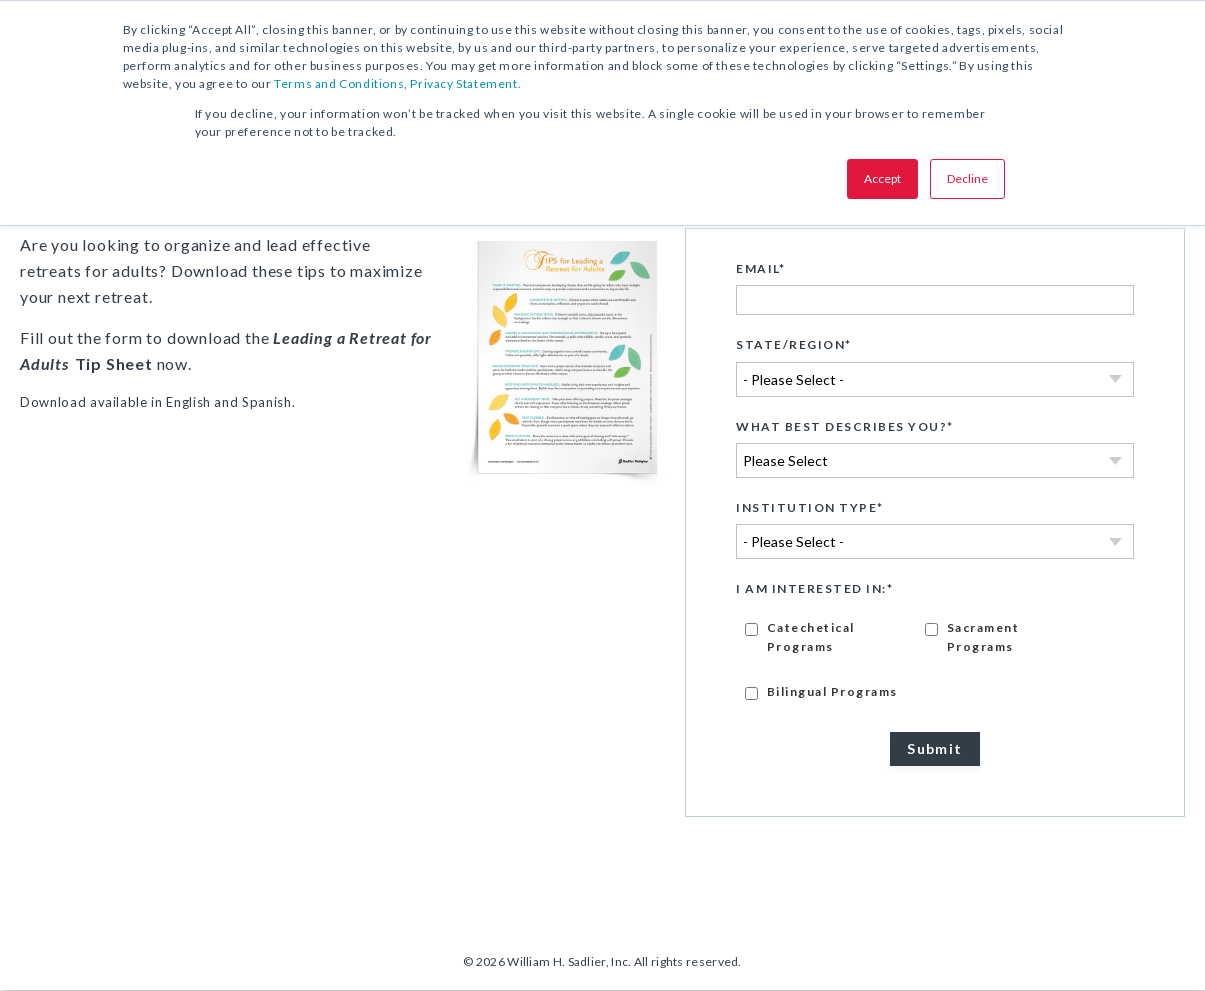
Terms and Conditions (339, 83)
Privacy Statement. (465, 83)
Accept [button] (882, 178)
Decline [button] (967, 178)
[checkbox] (935, 659)
